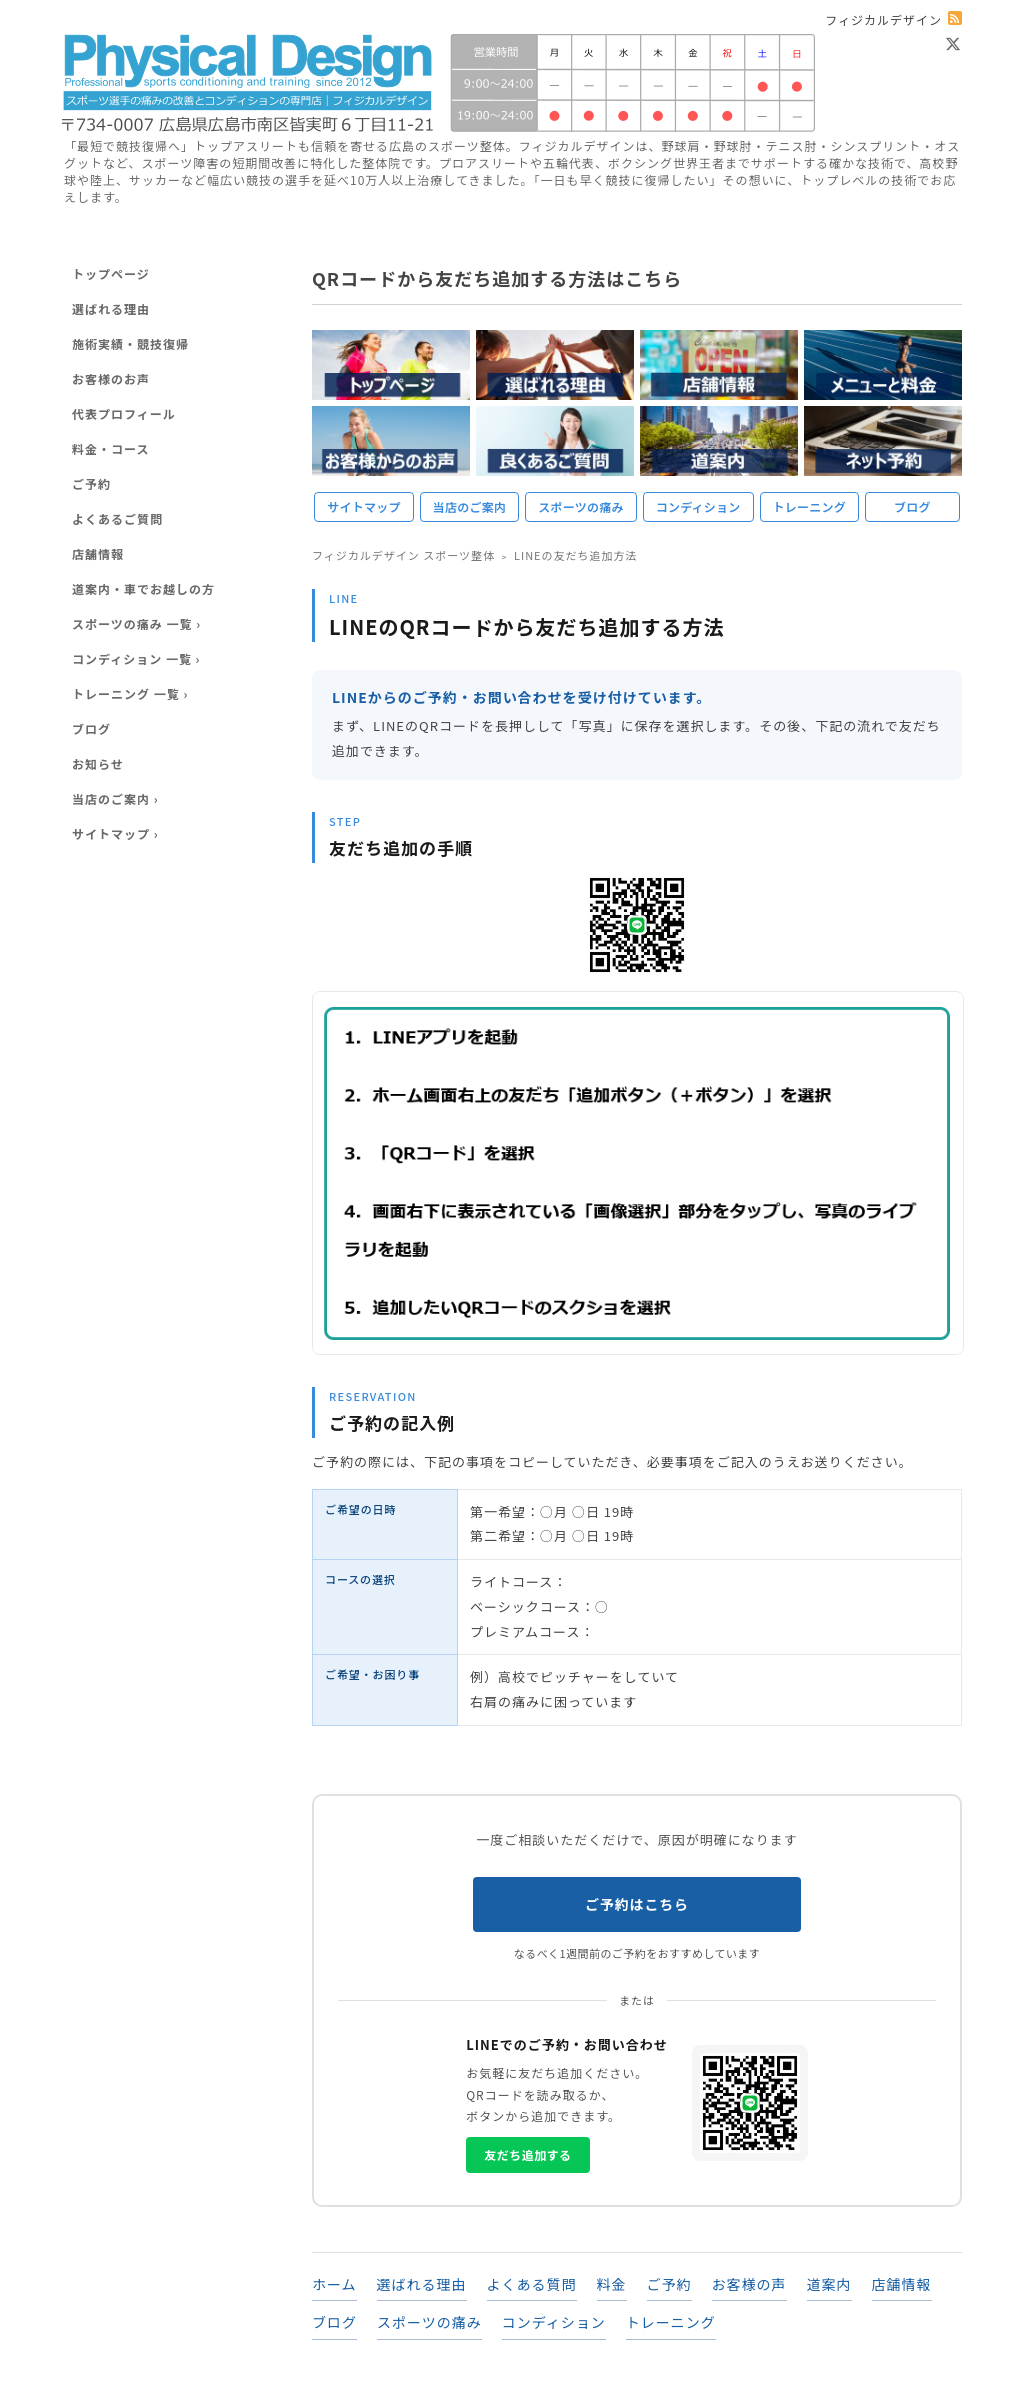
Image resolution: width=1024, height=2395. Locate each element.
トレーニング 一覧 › (130, 693)
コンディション (698, 506)
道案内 (829, 2284)
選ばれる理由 (422, 2284)
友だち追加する (527, 2154)
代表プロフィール (124, 413)
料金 (612, 2284)
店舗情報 (902, 2284)
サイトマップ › (115, 833)
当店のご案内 (469, 506)
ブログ (912, 506)
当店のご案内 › (115, 798)
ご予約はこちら (637, 1904)
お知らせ (98, 763)
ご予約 (669, 2284)
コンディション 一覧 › (136, 658)
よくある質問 (532, 2284)
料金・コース (110, 448)
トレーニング (809, 506)
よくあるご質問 (117, 518)
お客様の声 (749, 2284)
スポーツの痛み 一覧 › (136, 623)
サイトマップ (363, 506)
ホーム (334, 2284)
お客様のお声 (111, 378)
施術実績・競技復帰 (130, 343)
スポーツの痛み (580, 506)
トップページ (111, 273)
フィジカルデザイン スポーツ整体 (403, 555)
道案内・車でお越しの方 (143, 588)
